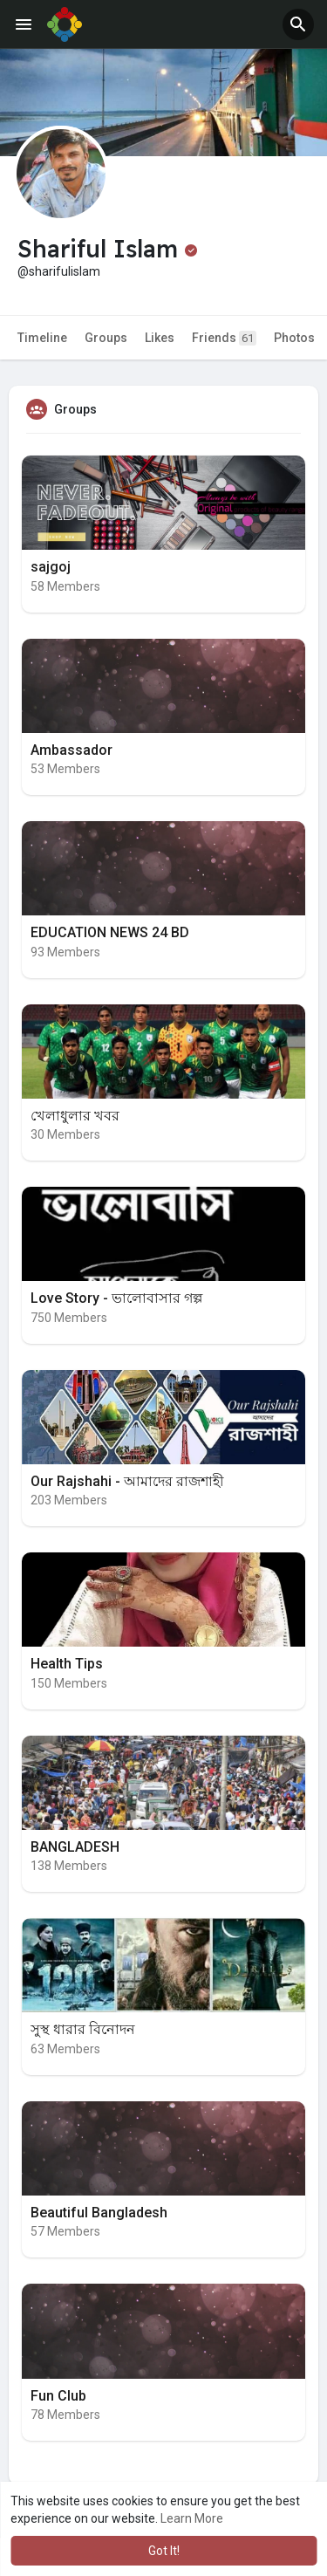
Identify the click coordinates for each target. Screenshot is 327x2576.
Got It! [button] (164, 2551)
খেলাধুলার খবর (75, 1115)
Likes (159, 338)
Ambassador (71, 750)
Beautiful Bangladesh (99, 2212)
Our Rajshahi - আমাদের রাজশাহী (127, 1481)
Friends (224, 338)
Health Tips (67, 1663)
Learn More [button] (191, 2518)
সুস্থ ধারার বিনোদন (83, 2029)
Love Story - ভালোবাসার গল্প (116, 1298)
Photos (294, 338)
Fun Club (58, 2396)
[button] (298, 24)
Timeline (42, 338)
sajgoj (51, 566)
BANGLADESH (75, 1847)
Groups (106, 338)
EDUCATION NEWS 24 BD (110, 932)
